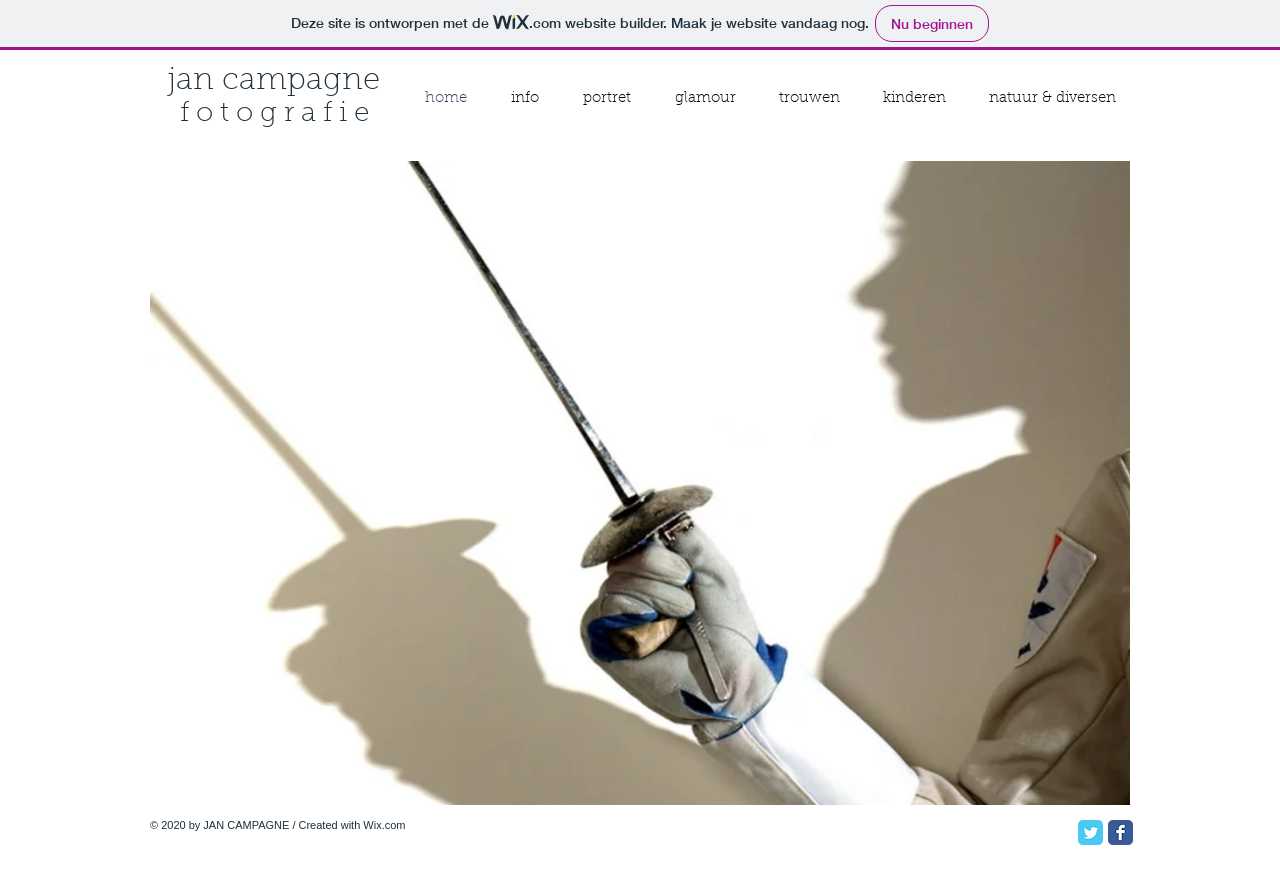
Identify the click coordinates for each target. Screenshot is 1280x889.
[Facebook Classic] (1120, 832)
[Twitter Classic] (1090, 832)
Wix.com (384, 825)
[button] (640, 483)
